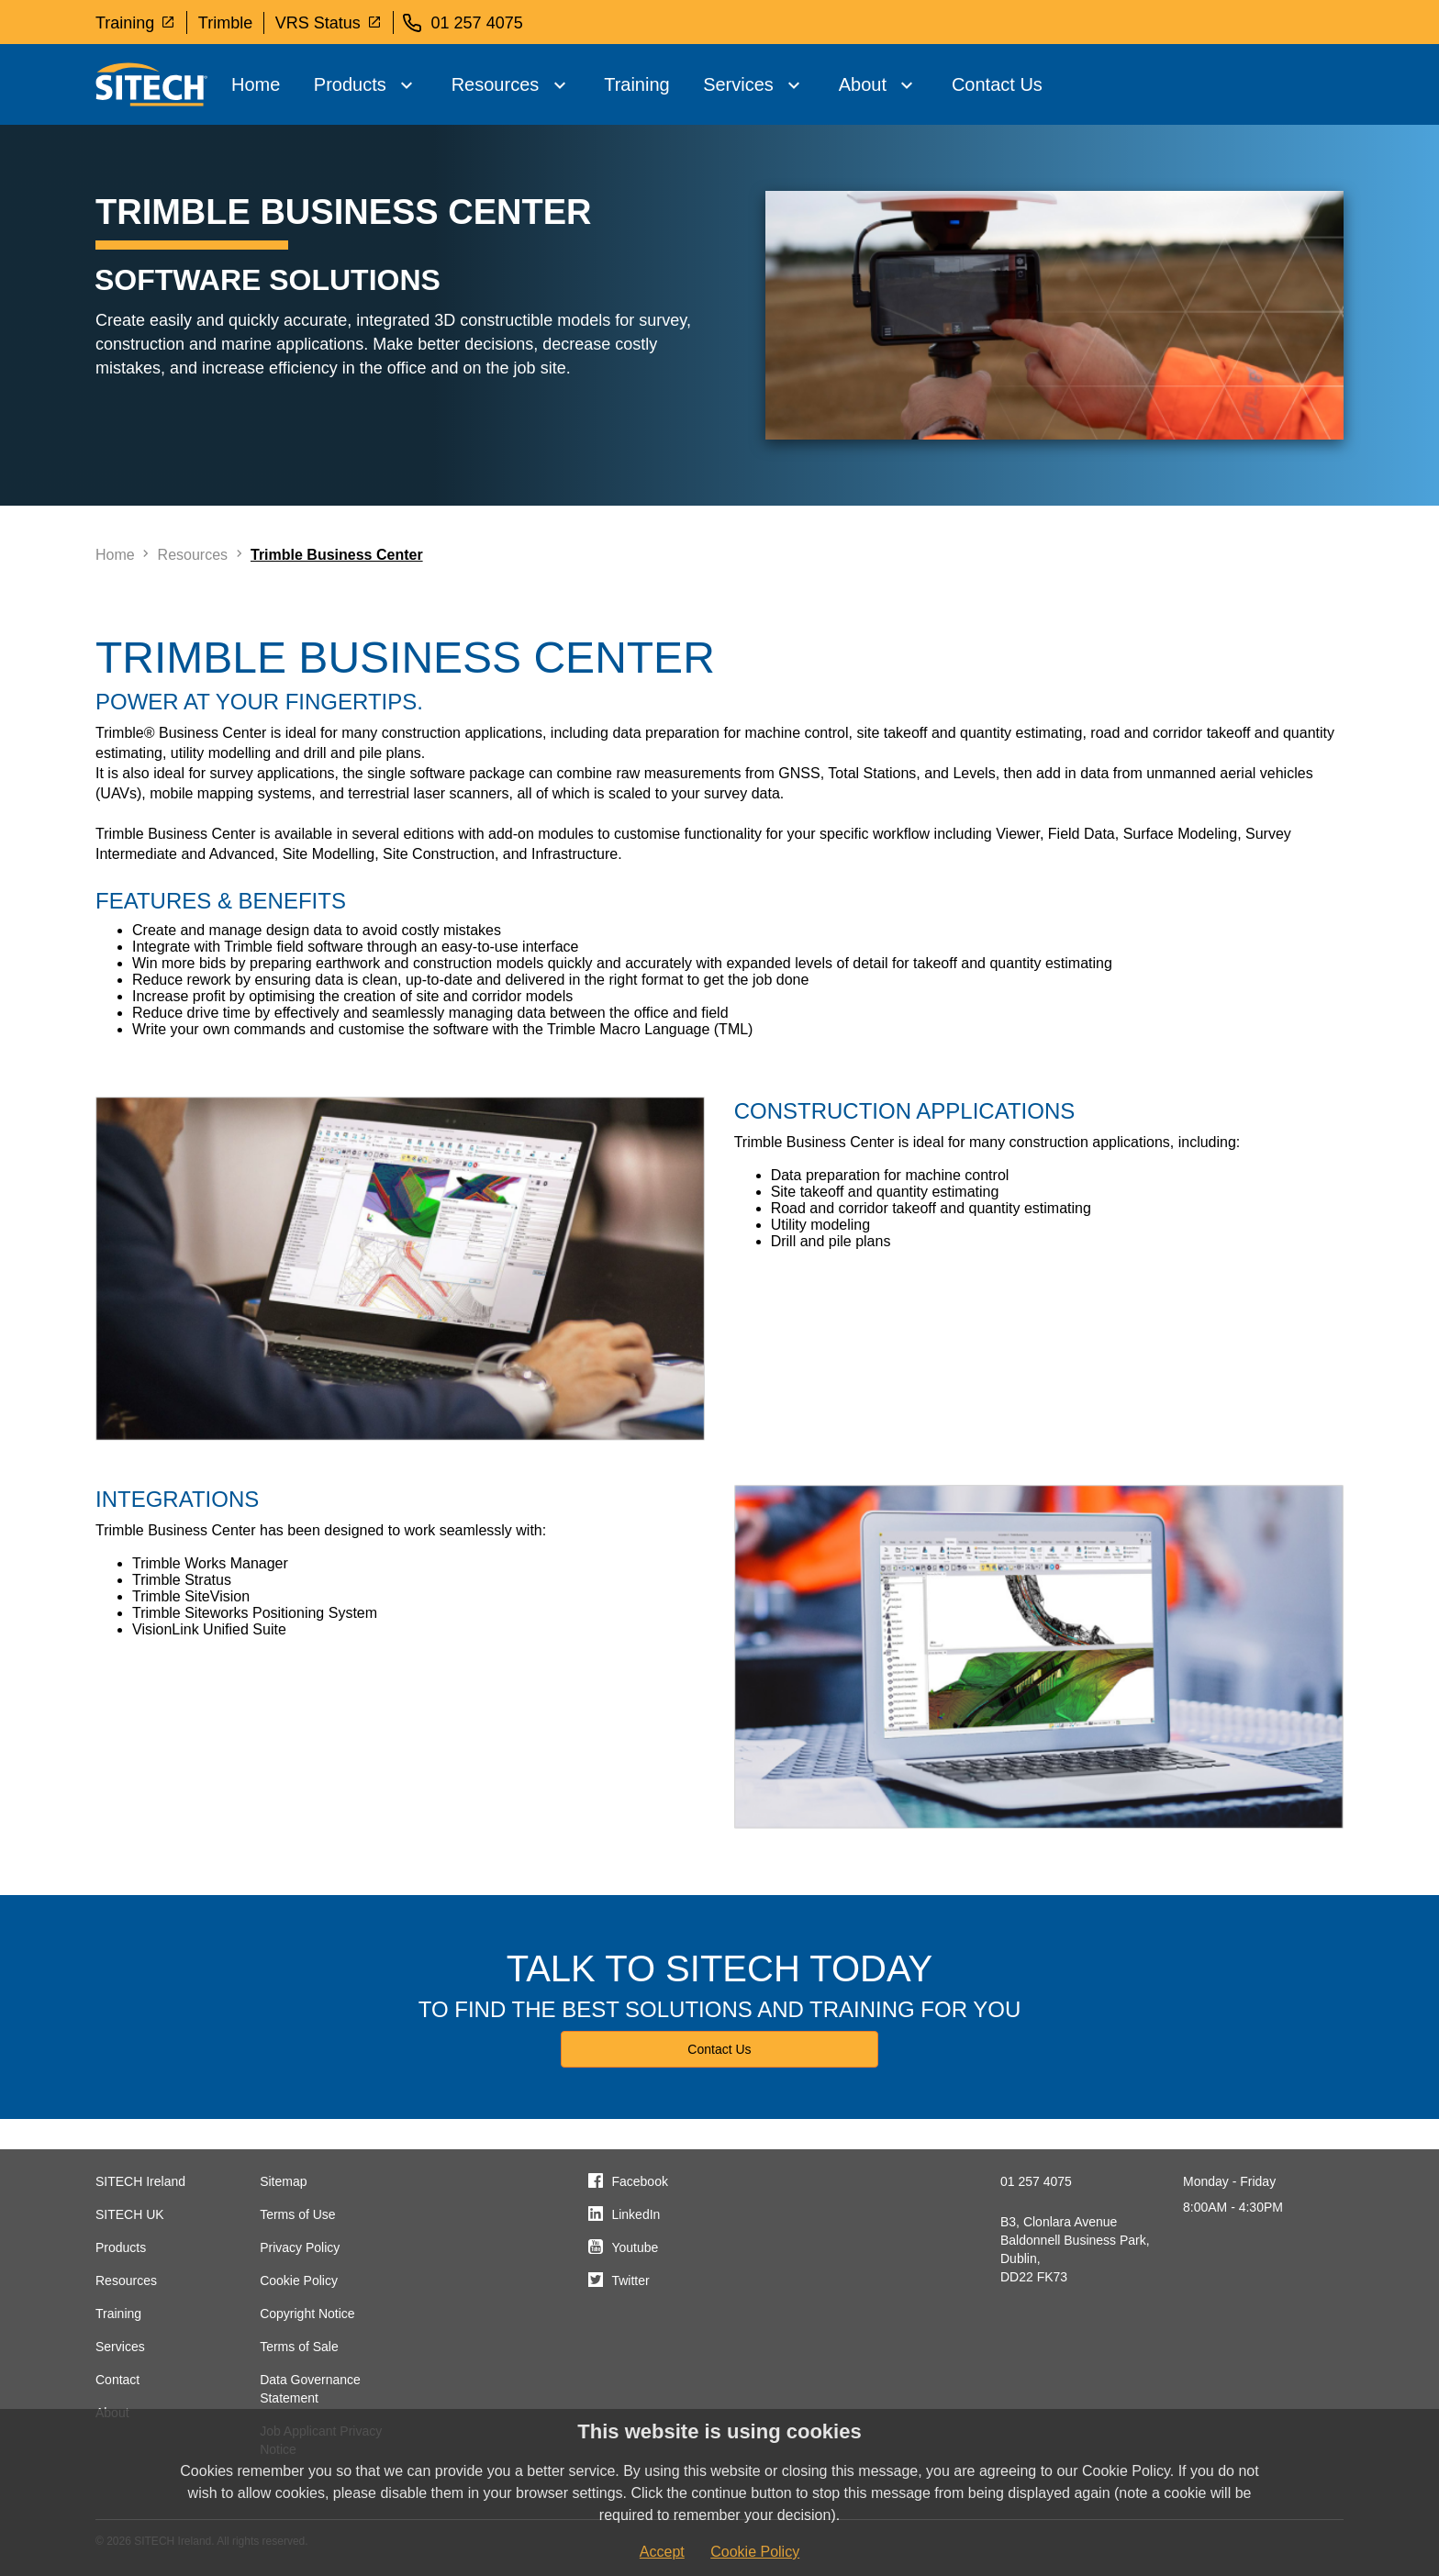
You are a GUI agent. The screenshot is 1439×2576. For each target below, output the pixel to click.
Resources (496, 84)
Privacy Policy (300, 2247)
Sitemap (283, 2181)
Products (350, 84)
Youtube (634, 2247)
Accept (662, 2551)
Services (738, 84)
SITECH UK (129, 2214)
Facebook (639, 2181)
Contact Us (997, 84)
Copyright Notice (307, 2313)
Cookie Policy (299, 2280)
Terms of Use (297, 2214)
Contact (117, 2379)
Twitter (630, 2280)
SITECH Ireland (140, 2181)
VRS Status (328, 22)
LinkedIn (635, 2214)
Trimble (225, 23)
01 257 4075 (1036, 2181)
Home (255, 84)
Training (135, 22)
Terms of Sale (299, 2346)
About (863, 84)
